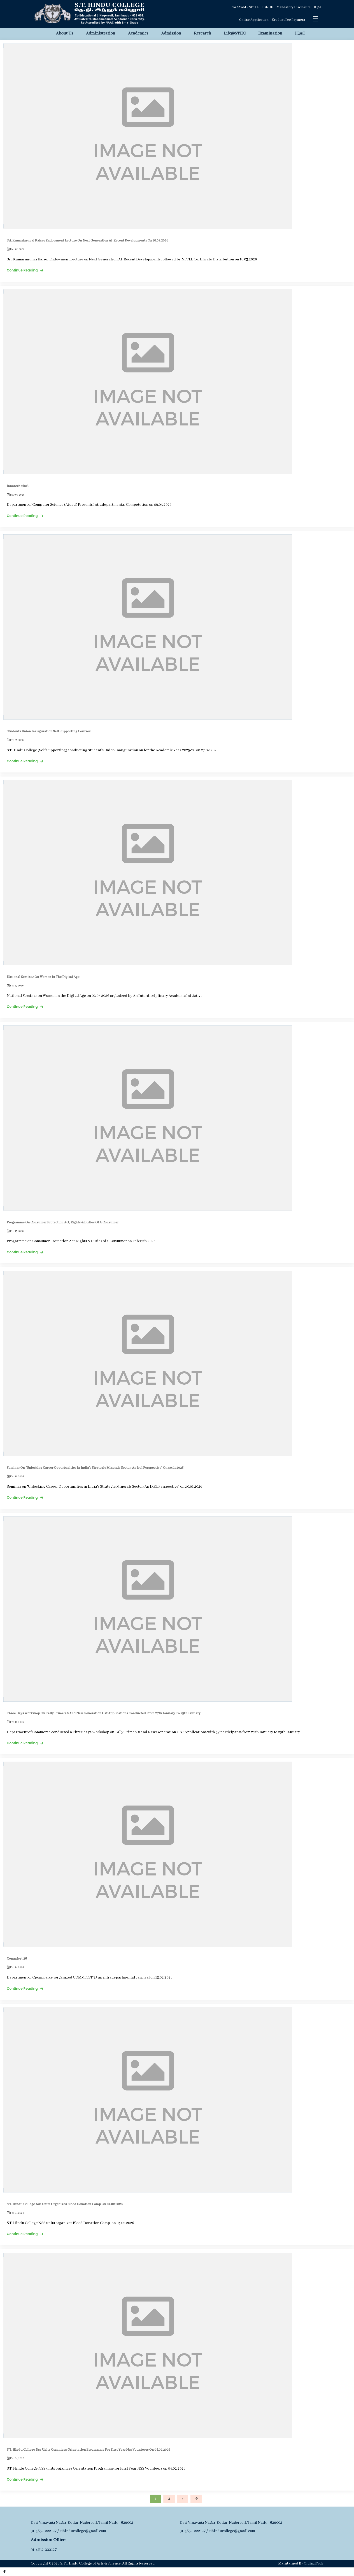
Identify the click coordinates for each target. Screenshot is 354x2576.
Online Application (254, 20)
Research (202, 33)
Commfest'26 (17, 1959)
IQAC (318, 7)
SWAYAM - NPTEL (245, 7)
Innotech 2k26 (17, 486)
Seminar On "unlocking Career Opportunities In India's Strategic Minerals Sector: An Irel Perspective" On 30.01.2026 (95, 1468)
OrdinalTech (313, 2564)
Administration (100, 33)
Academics (138, 33)
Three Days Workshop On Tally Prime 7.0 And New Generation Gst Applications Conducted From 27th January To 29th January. (104, 1713)
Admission (171, 33)
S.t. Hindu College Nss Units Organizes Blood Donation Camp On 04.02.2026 (65, 2204)
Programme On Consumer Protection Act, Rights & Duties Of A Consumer (63, 1222)
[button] (4, 2571)
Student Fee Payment (288, 20)
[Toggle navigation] (315, 18)
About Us (64, 33)
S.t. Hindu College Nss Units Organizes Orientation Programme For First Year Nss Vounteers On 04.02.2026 (88, 2450)
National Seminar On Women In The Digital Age (43, 977)
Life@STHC (234, 33)
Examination (270, 33)
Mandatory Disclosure (294, 7)
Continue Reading (22, 270)
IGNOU (267, 7)
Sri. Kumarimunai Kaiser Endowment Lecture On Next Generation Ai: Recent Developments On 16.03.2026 (87, 241)
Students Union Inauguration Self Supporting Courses (49, 731)
